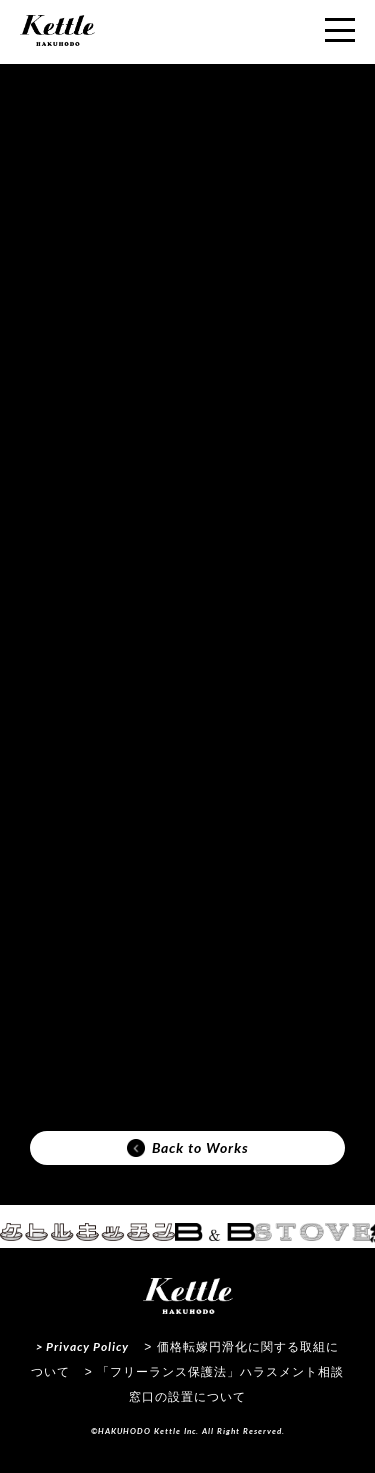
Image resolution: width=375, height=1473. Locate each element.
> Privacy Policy (82, 1346)
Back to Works (188, 1148)
